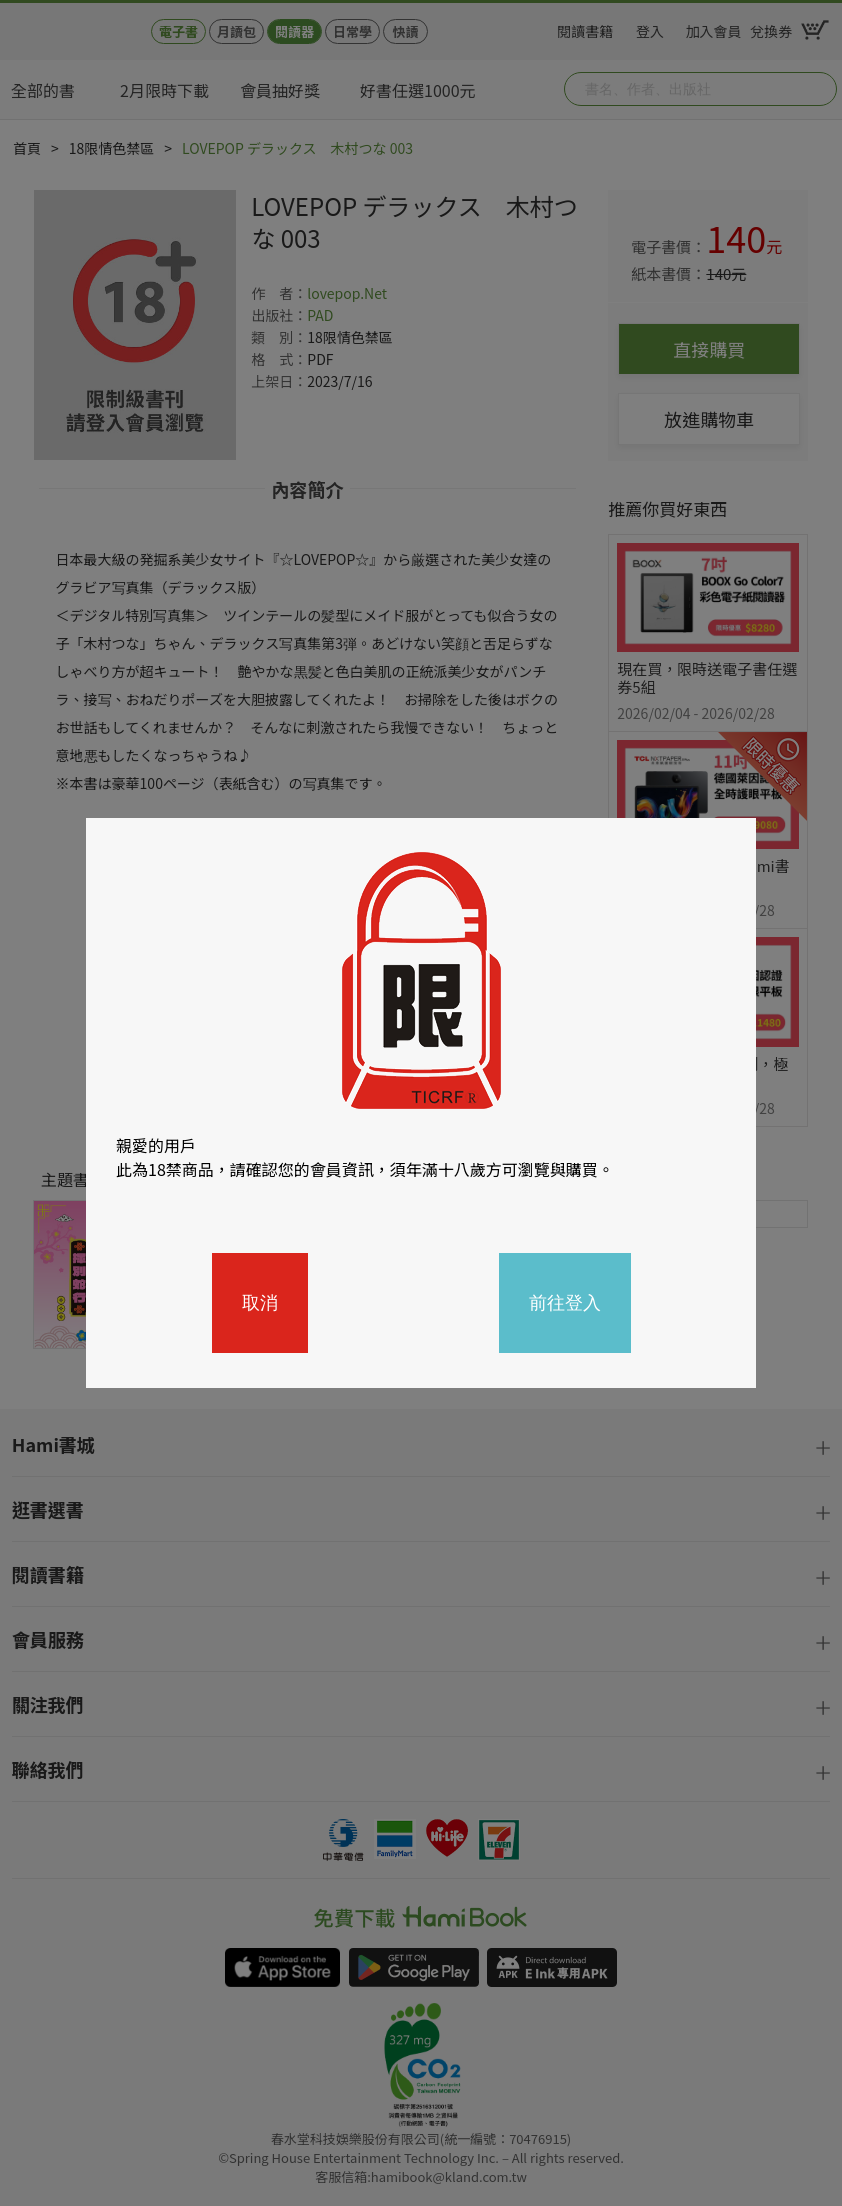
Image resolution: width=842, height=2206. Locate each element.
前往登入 (565, 1303)
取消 (260, 1303)
